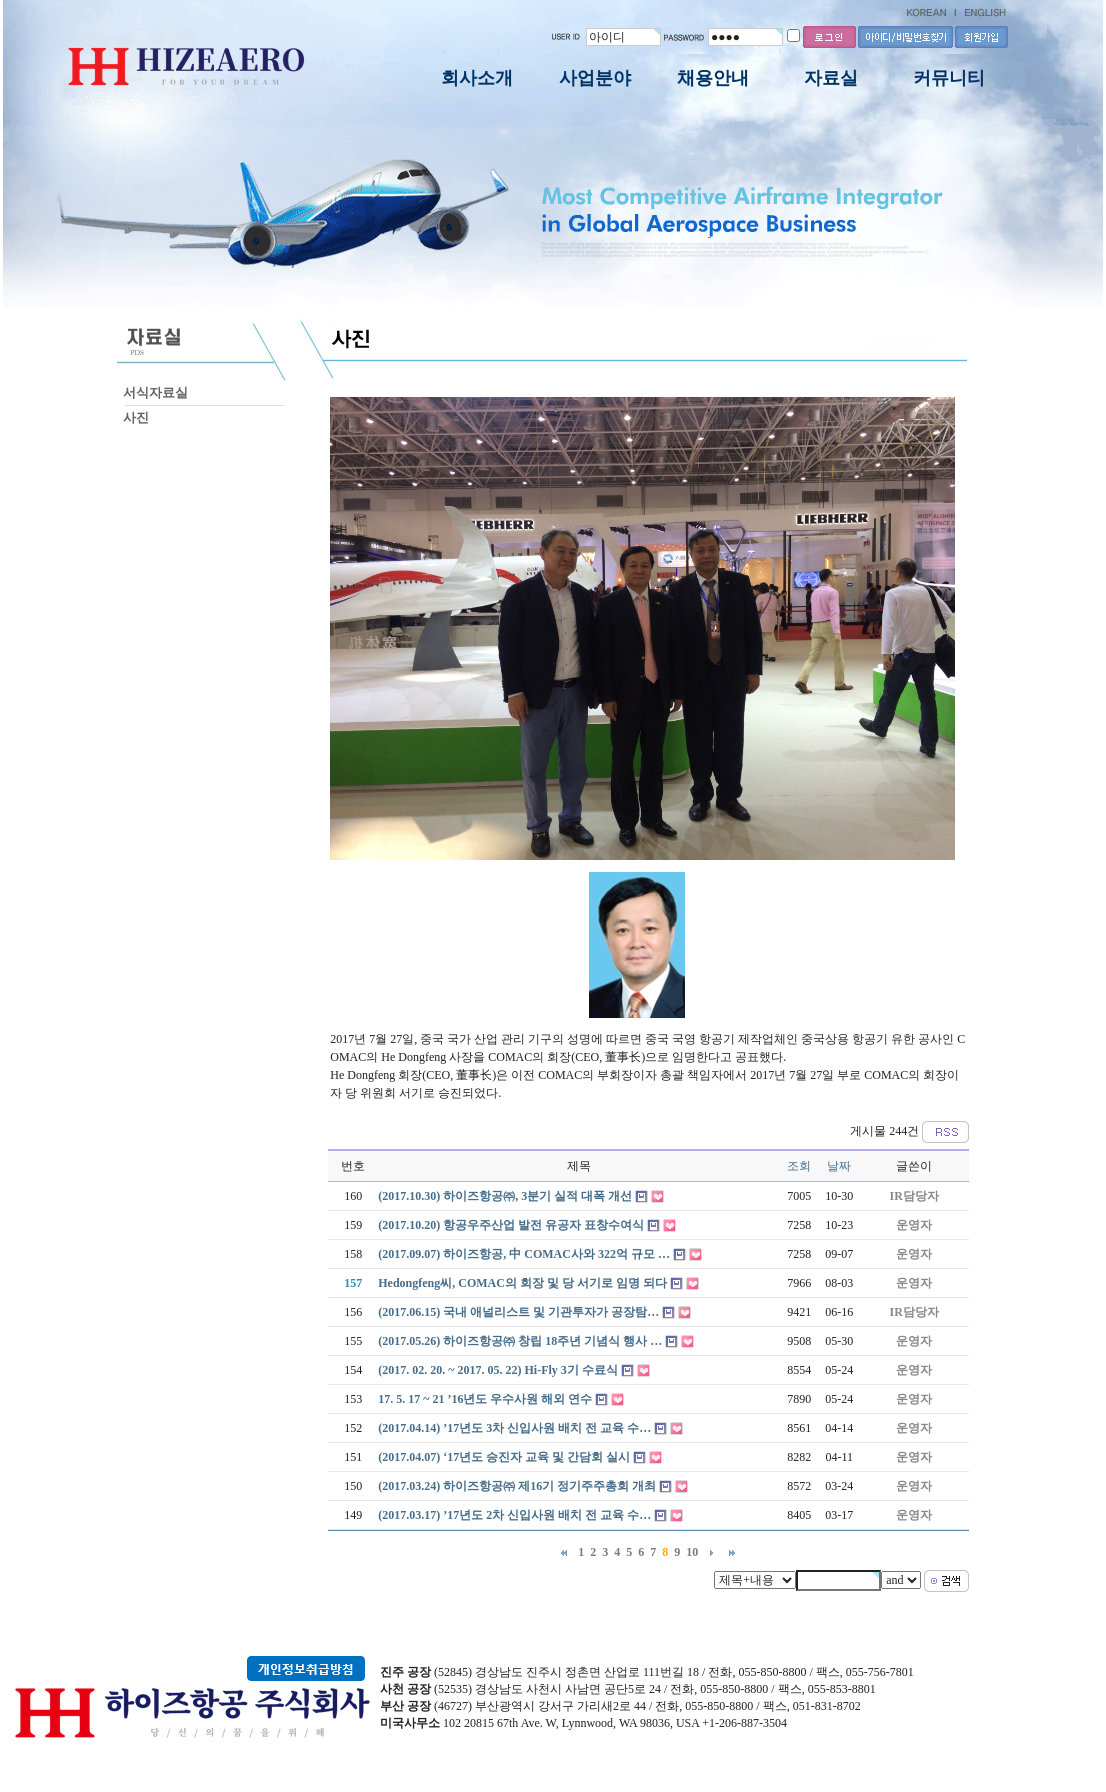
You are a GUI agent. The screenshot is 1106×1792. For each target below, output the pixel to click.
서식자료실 (155, 392)
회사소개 (477, 78)
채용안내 (713, 78)
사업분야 (595, 78)
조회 (799, 1166)
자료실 (831, 78)
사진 (136, 417)
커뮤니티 (949, 78)
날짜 (839, 1166)
